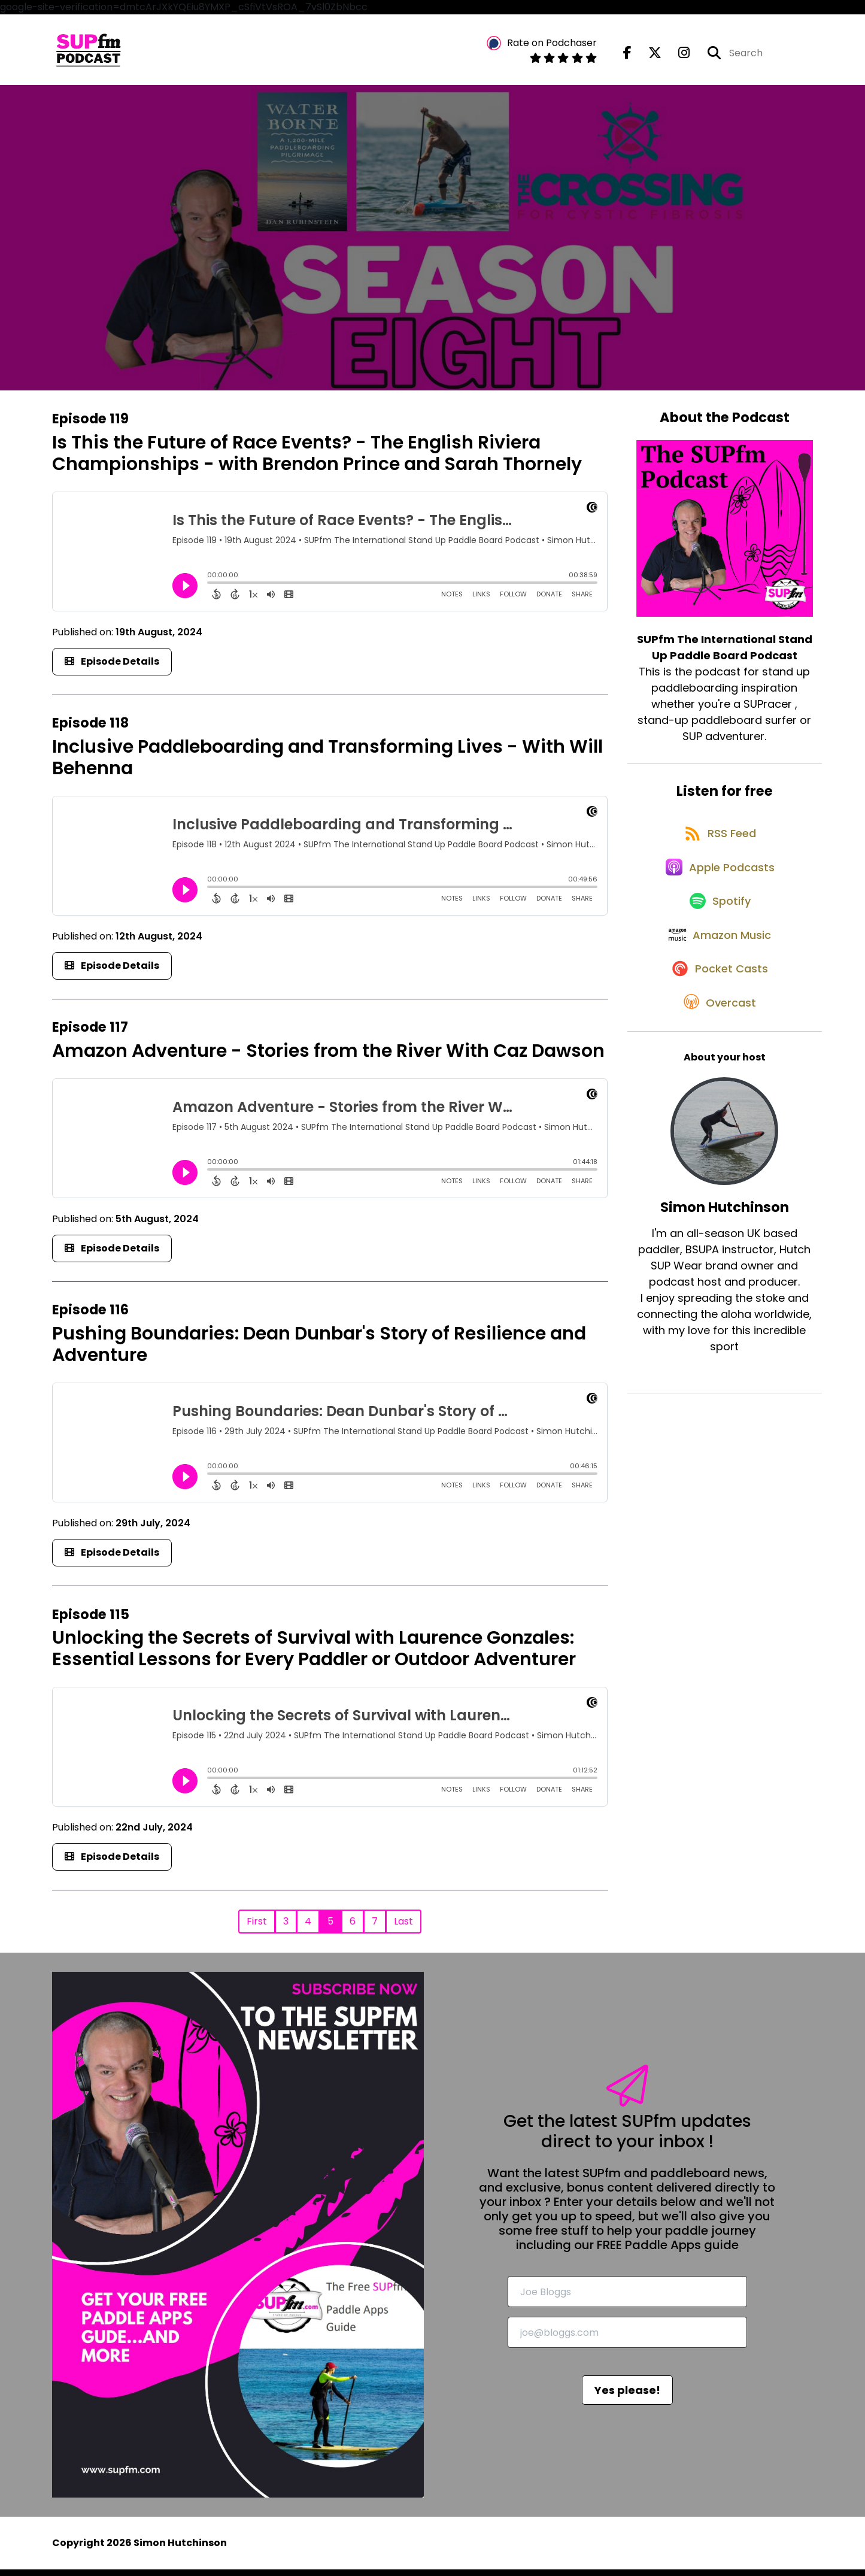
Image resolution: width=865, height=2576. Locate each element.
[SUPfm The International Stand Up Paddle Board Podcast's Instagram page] (677, 56)
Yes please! (627, 2397)
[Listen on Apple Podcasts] (718, 891)
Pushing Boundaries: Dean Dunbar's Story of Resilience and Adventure (319, 1351)
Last (403, 1928)
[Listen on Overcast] (718, 1062)
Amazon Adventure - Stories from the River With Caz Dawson (328, 1058)
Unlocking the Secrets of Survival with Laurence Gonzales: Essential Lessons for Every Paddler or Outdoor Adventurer (314, 1655)
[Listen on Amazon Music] (718, 976)
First (257, 1928)
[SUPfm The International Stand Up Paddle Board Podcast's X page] (647, 56)
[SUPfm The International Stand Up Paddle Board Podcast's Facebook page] (627, 56)
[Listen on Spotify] (718, 934)
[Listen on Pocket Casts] (718, 1019)
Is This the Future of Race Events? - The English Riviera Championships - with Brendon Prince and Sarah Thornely (317, 460)
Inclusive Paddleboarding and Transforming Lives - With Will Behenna (327, 764)
